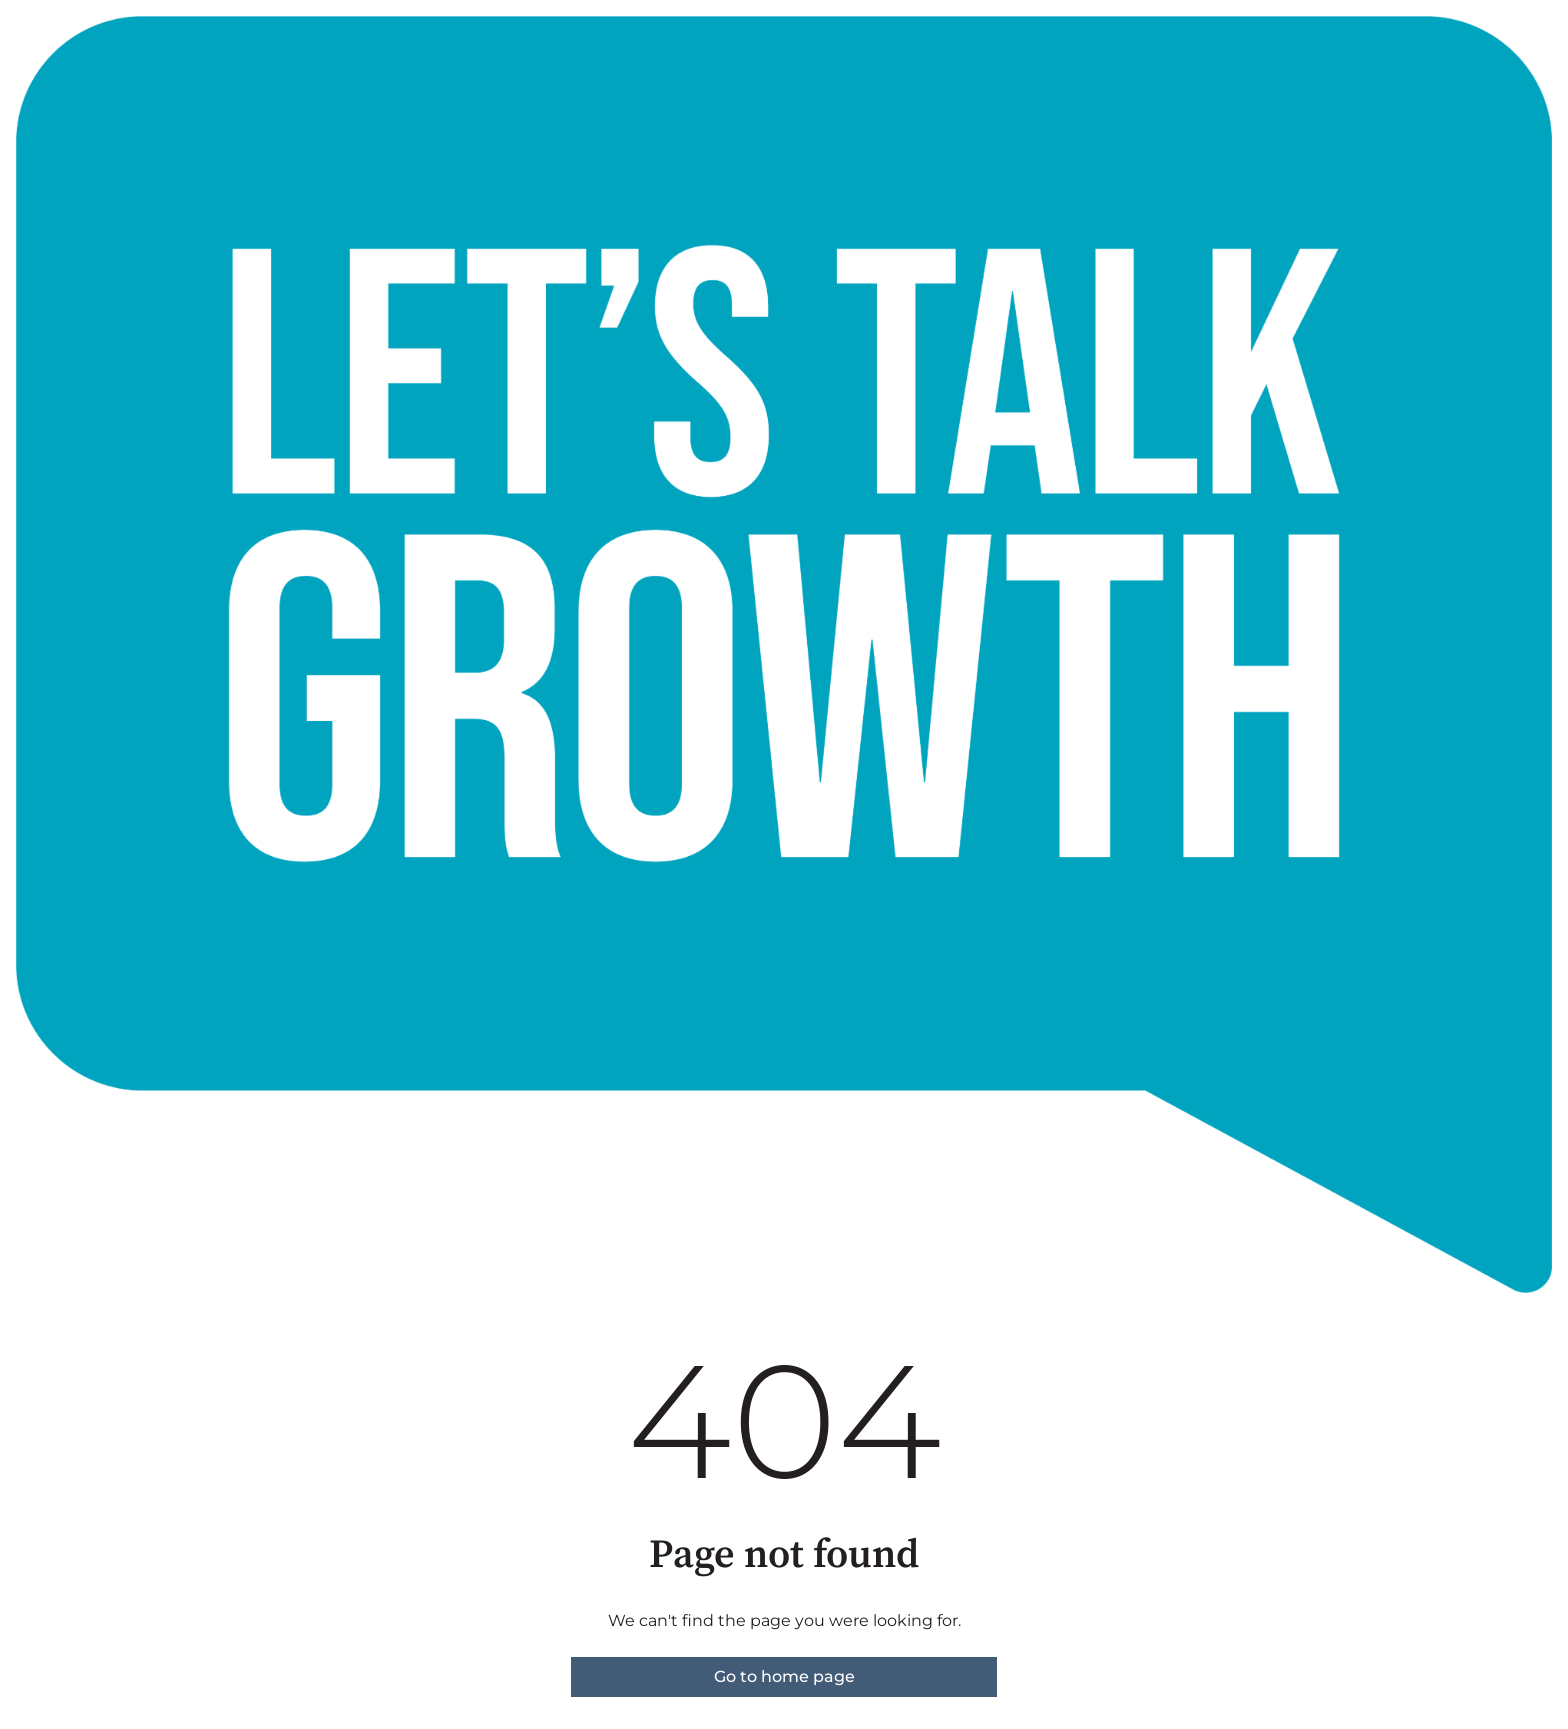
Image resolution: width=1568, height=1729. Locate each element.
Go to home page (784, 1676)
